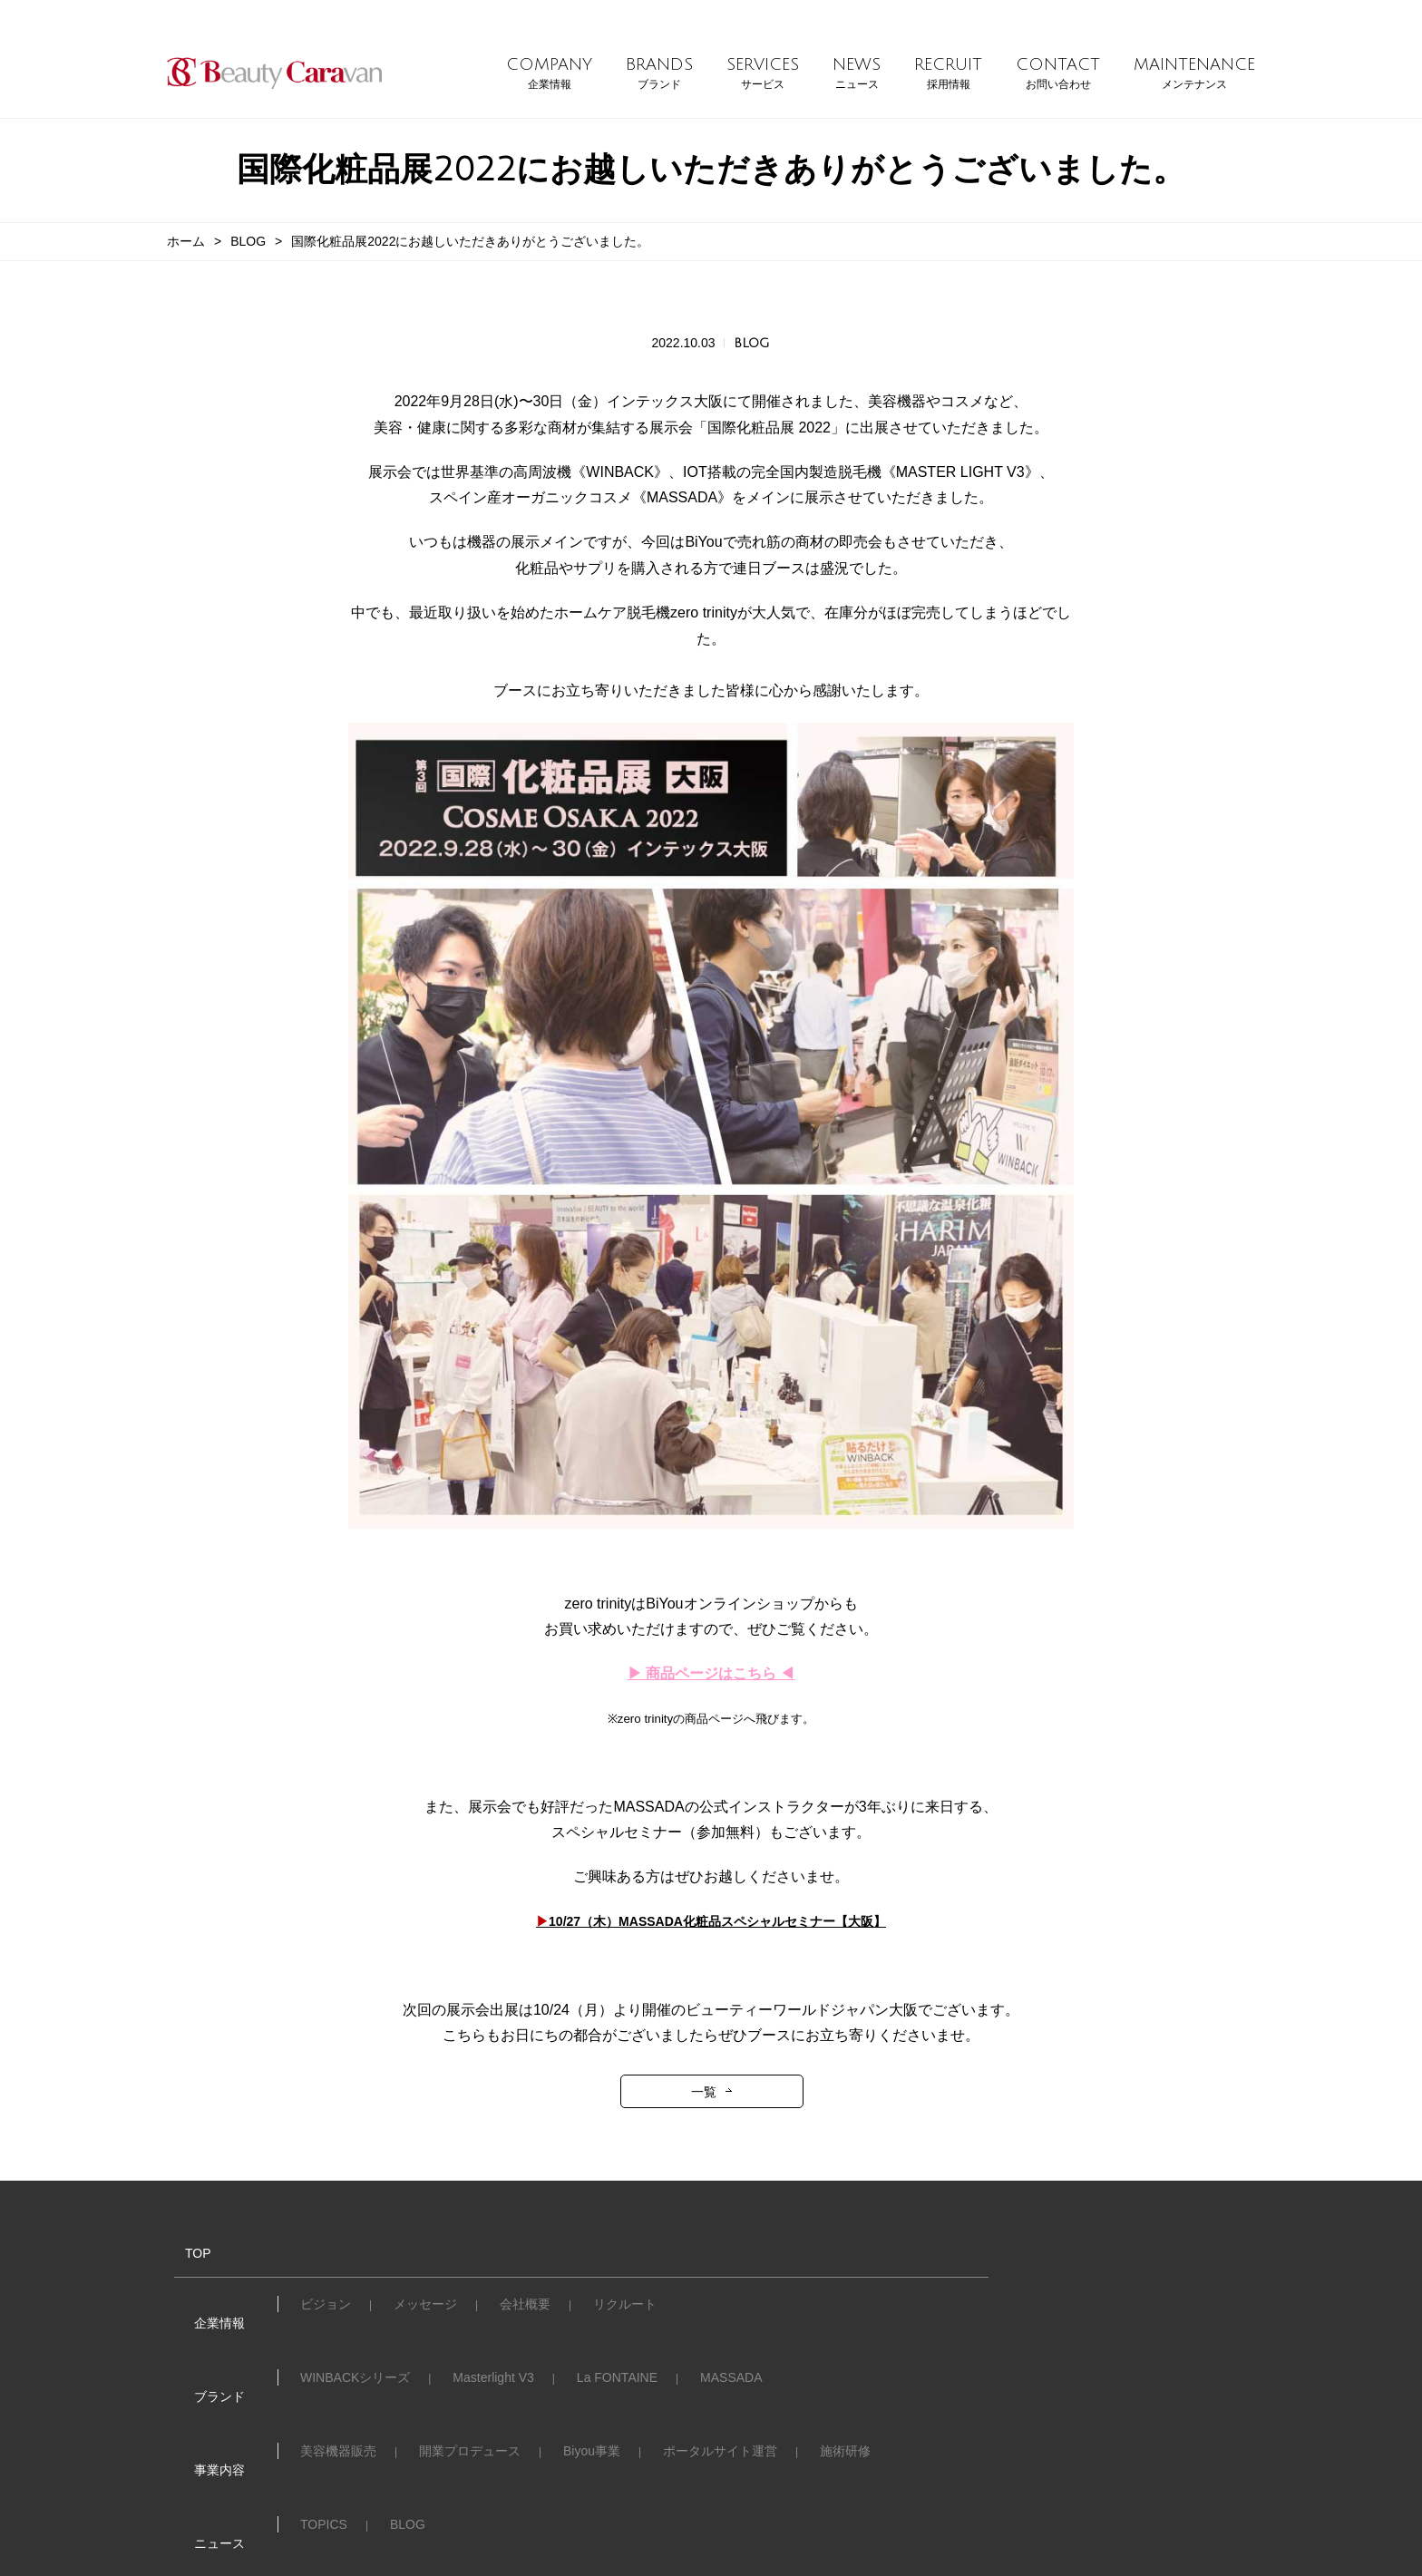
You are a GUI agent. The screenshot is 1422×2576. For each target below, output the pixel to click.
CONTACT (1058, 74)
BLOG (248, 241)
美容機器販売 (338, 2375)
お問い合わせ (214, 2443)
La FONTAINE (617, 2342)
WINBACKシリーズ (355, 2342)
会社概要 (525, 2307)
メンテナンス (781, 2444)
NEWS (857, 74)
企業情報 (201, 2306)
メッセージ (425, 2307)
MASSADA (731, 2342)
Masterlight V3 (493, 2342)
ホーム (186, 241)
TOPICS (323, 2410)
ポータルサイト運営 (720, 2375)
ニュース (201, 2409)
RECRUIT (948, 74)
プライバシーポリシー (925, 2444)
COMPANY (549, 74)
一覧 (703, 2097)
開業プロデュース (470, 2375)
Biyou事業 (591, 2375)
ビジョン (325, 2307)
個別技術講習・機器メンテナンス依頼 (592, 2444)
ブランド (201, 2341)
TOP (180, 2258)
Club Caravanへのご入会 (371, 2444)
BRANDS (659, 74)
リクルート (625, 2307)
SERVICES (762, 74)
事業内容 (201, 2374)
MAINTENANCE (1194, 74)
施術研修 (845, 2375)
